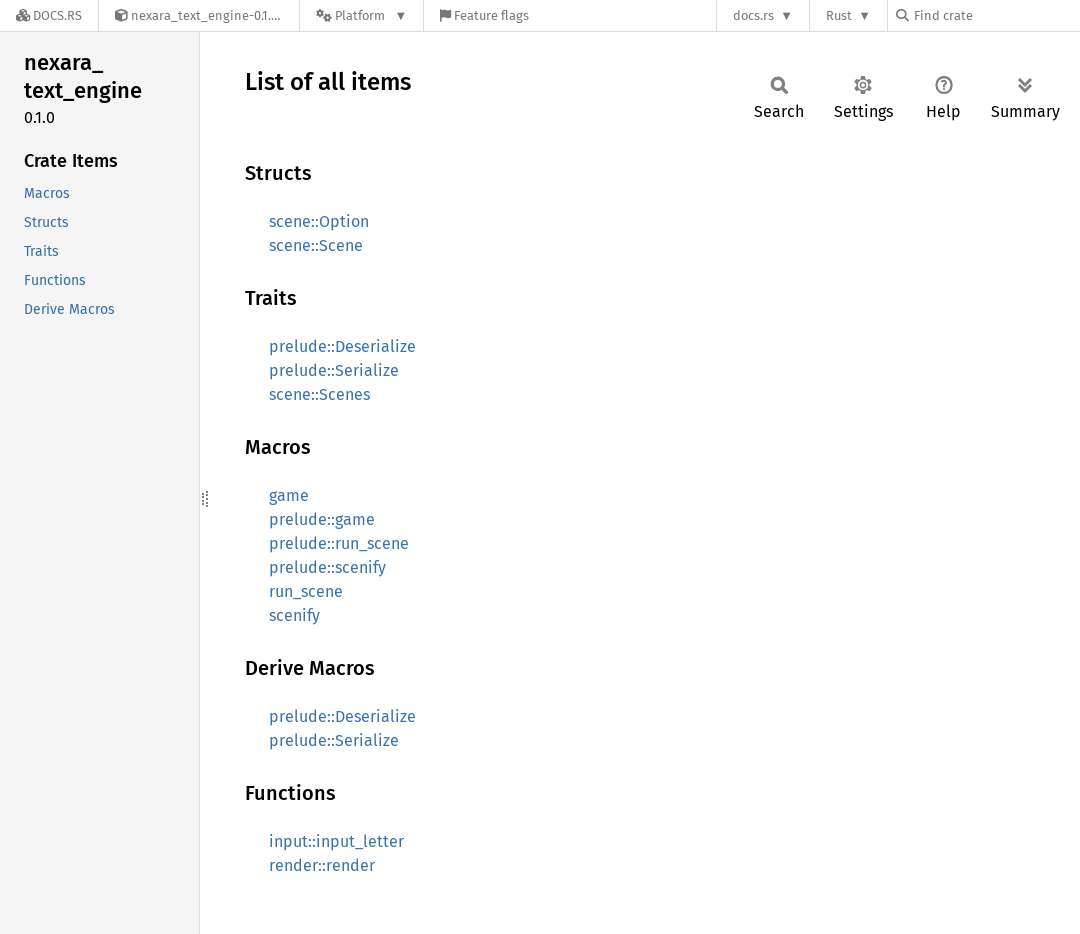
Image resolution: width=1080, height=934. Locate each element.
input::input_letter (336, 841)
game (289, 495)
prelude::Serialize (334, 370)
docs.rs (753, 15)
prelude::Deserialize (342, 346)
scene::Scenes (319, 394)
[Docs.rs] (49, 15)
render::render (322, 865)
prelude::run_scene (339, 543)
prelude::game (322, 519)
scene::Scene (316, 245)
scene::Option (319, 221)
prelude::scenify (327, 567)
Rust (839, 15)
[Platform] (361, 15)
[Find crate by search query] (996, 15)
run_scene (306, 591)
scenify (294, 615)
